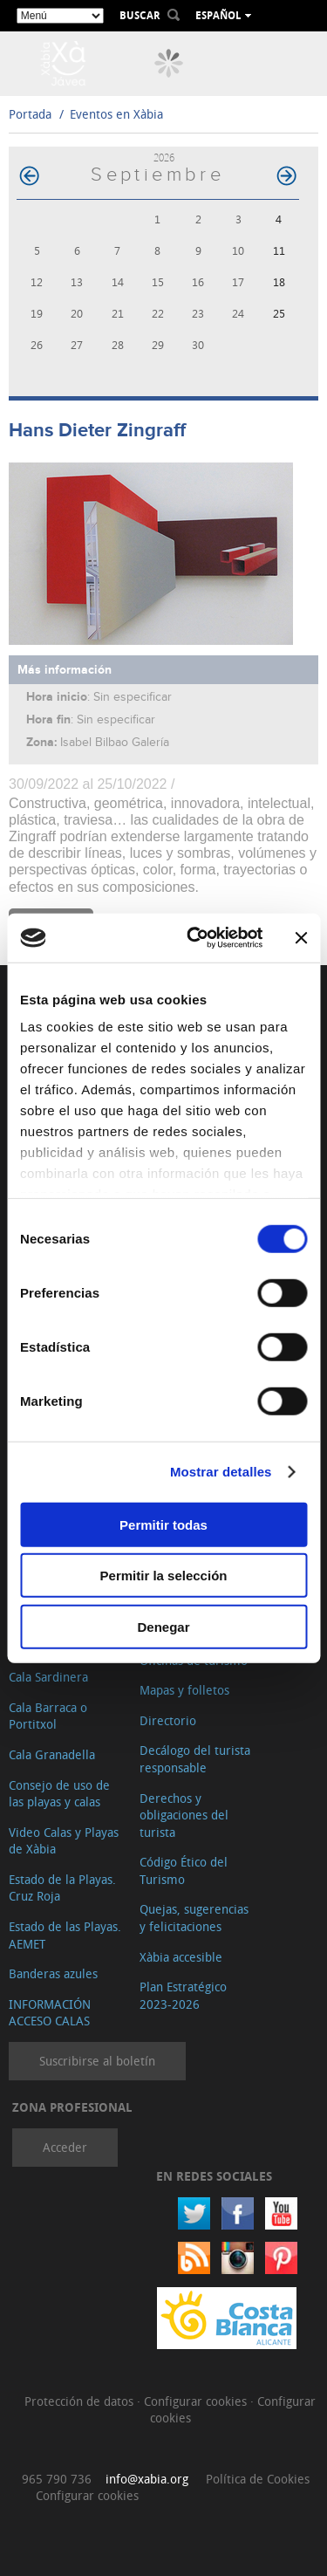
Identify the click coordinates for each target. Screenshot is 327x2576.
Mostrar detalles (221, 1471)
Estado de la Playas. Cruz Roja (62, 1888)
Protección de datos (80, 2401)
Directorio (168, 1720)
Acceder (65, 2147)
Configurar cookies (197, 2401)
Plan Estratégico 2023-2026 (183, 1995)
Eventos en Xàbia (116, 114)
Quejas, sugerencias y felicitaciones (194, 1918)
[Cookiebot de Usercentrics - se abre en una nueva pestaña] (194, 938)
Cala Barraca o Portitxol (48, 1716)
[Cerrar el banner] (301, 938)
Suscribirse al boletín (97, 2060)
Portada (30, 114)
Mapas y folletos (184, 1690)
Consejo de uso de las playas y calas (59, 1794)
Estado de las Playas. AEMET (65, 1935)
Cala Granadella (52, 1754)
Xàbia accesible (181, 1957)
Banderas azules (53, 1973)
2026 (163, 157)
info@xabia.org (147, 2478)
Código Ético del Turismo (184, 1870)
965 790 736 (57, 2478)
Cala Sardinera (48, 1676)
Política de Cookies (258, 2478)
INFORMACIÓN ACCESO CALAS (50, 2013)
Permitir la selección (164, 1575)
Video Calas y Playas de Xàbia (64, 1841)
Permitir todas (163, 1524)
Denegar (163, 1626)
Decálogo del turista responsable (195, 1759)
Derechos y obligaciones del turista (184, 1815)
